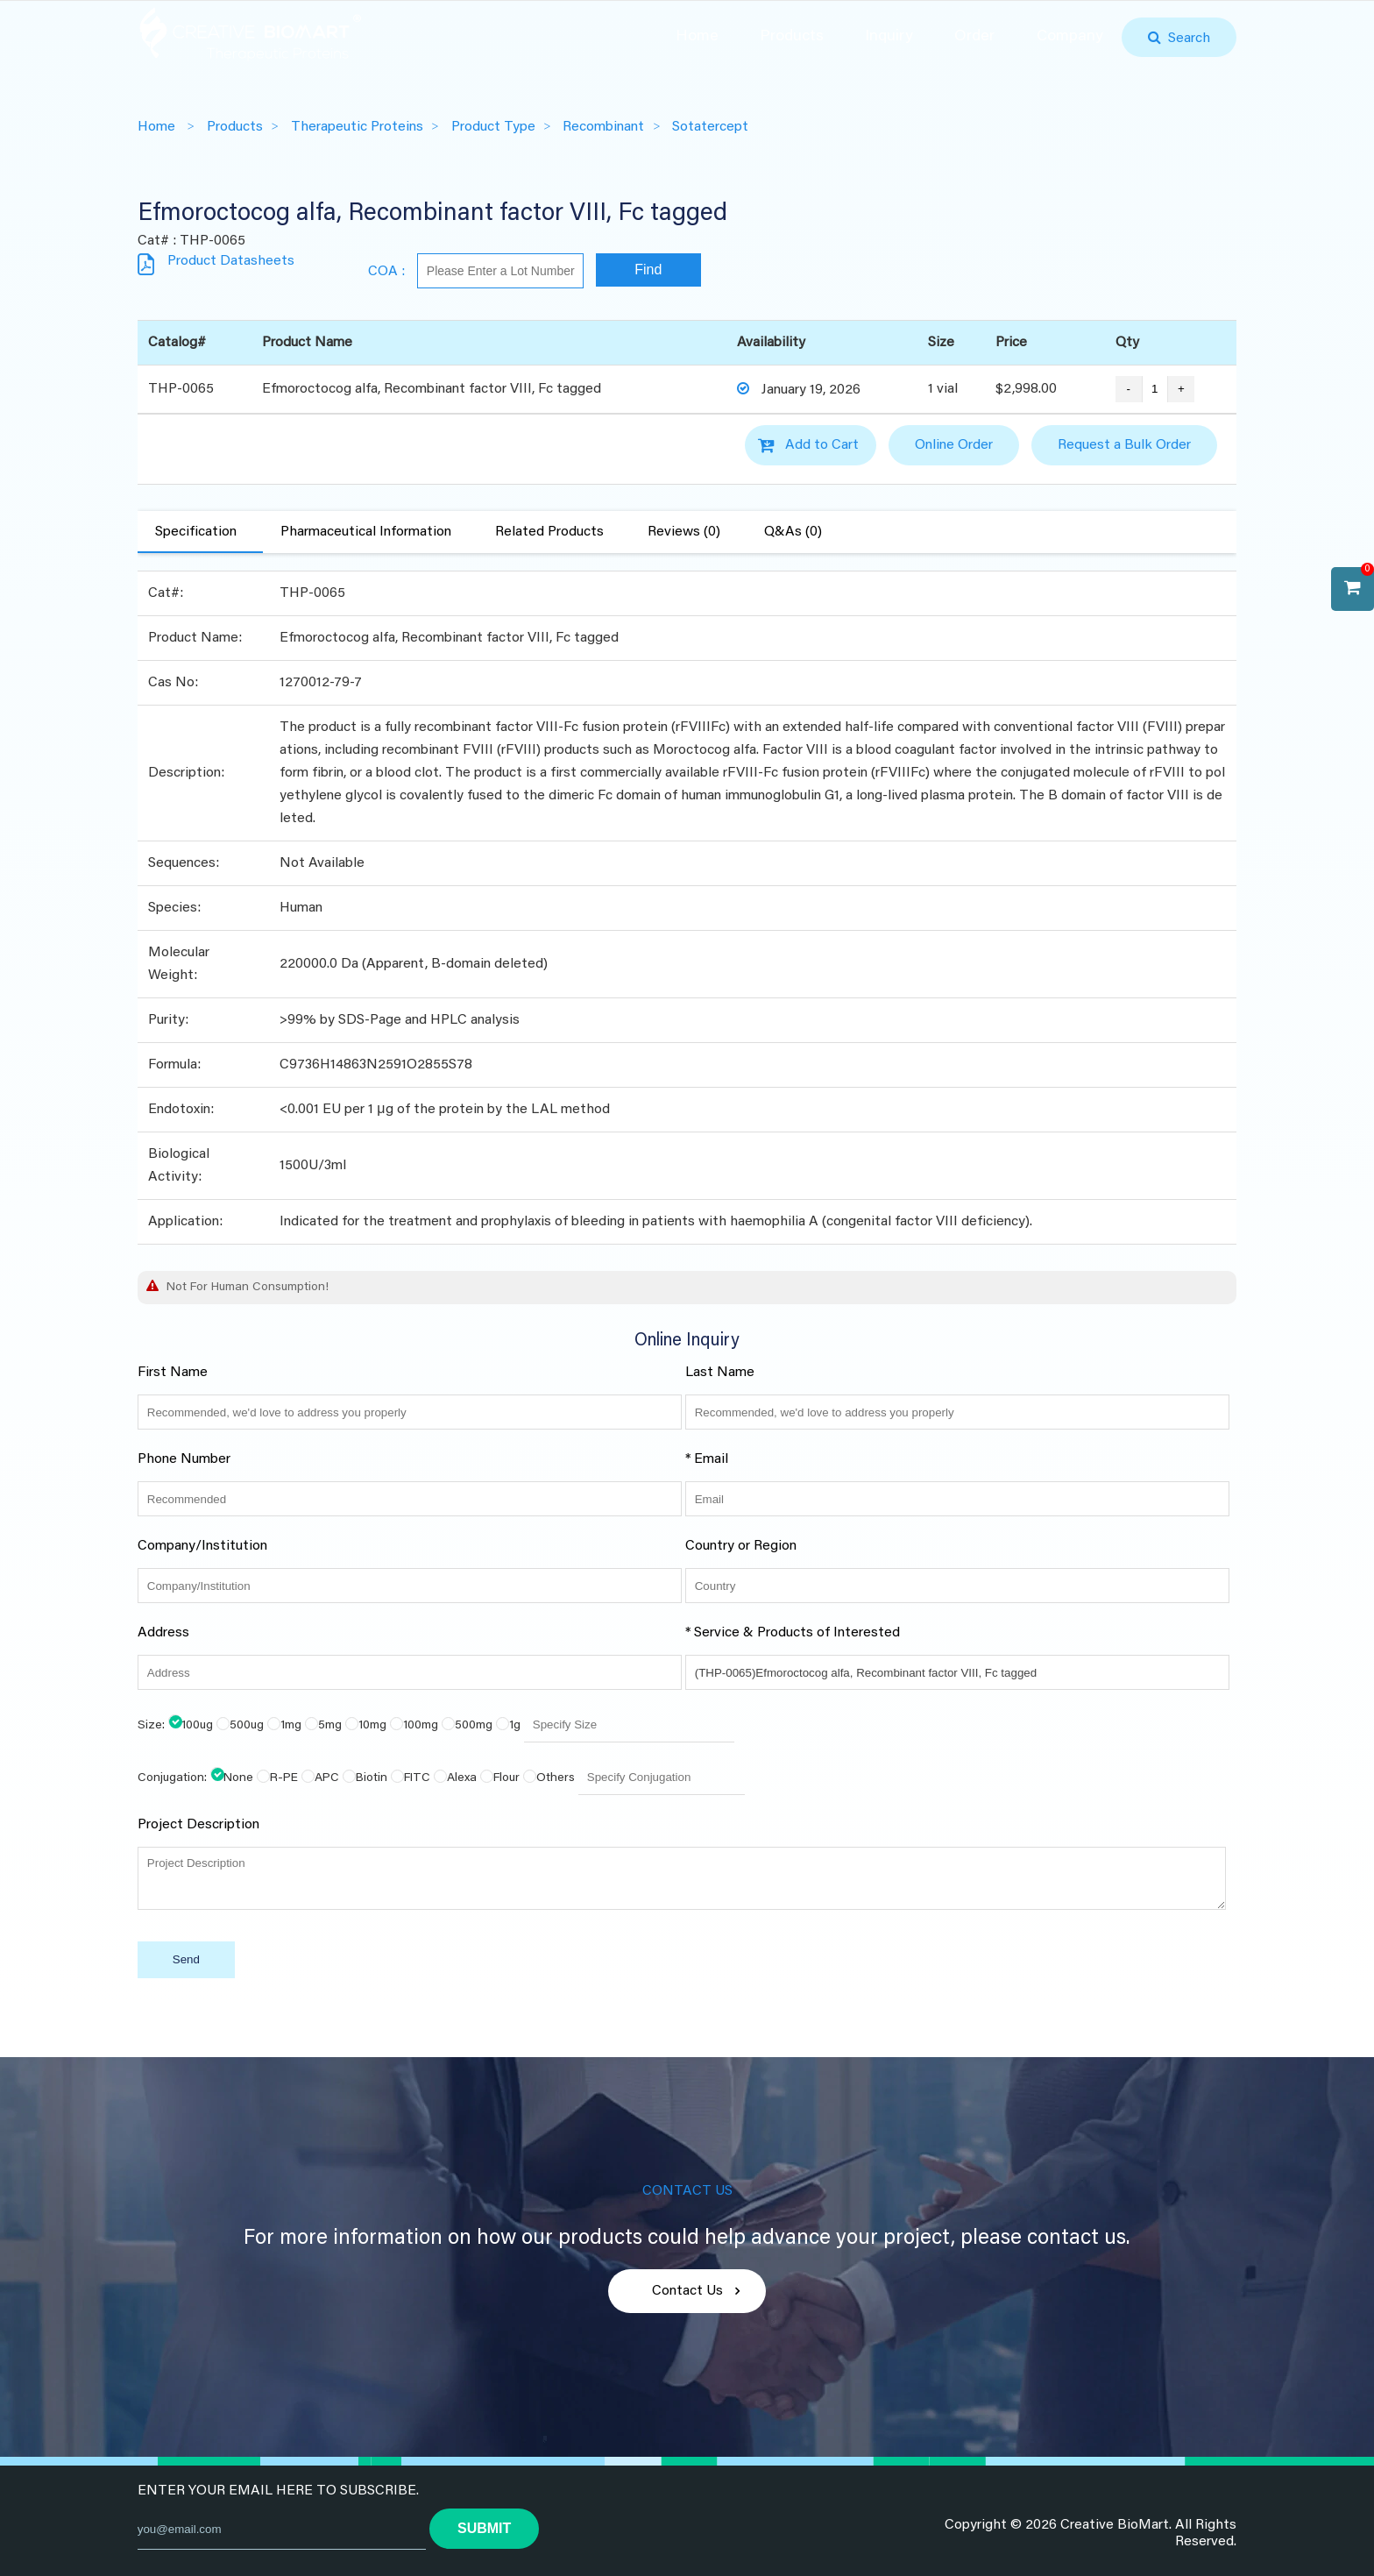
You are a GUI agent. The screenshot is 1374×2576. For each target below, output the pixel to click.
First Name (173, 1373)
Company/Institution (202, 1546)
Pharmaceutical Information (365, 532)
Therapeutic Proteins (357, 127)
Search (1185, 39)
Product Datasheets (230, 261)
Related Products (549, 532)
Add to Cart (822, 445)
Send (186, 1959)
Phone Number (184, 1459)
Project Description (198, 1825)
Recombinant (603, 127)
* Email (706, 1459)
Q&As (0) (793, 532)
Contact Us (687, 2291)
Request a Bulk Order (1124, 445)
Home (697, 37)
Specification (196, 532)
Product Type (493, 127)
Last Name (719, 1373)
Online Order (954, 445)
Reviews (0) (684, 532)
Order (974, 37)
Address (163, 1633)
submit (484, 2528)
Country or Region (741, 1546)
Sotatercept (710, 127)
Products (792, 37)
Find (648, 269)
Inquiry (889, 37)
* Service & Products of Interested (792, 1633)
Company (1070, 37)
